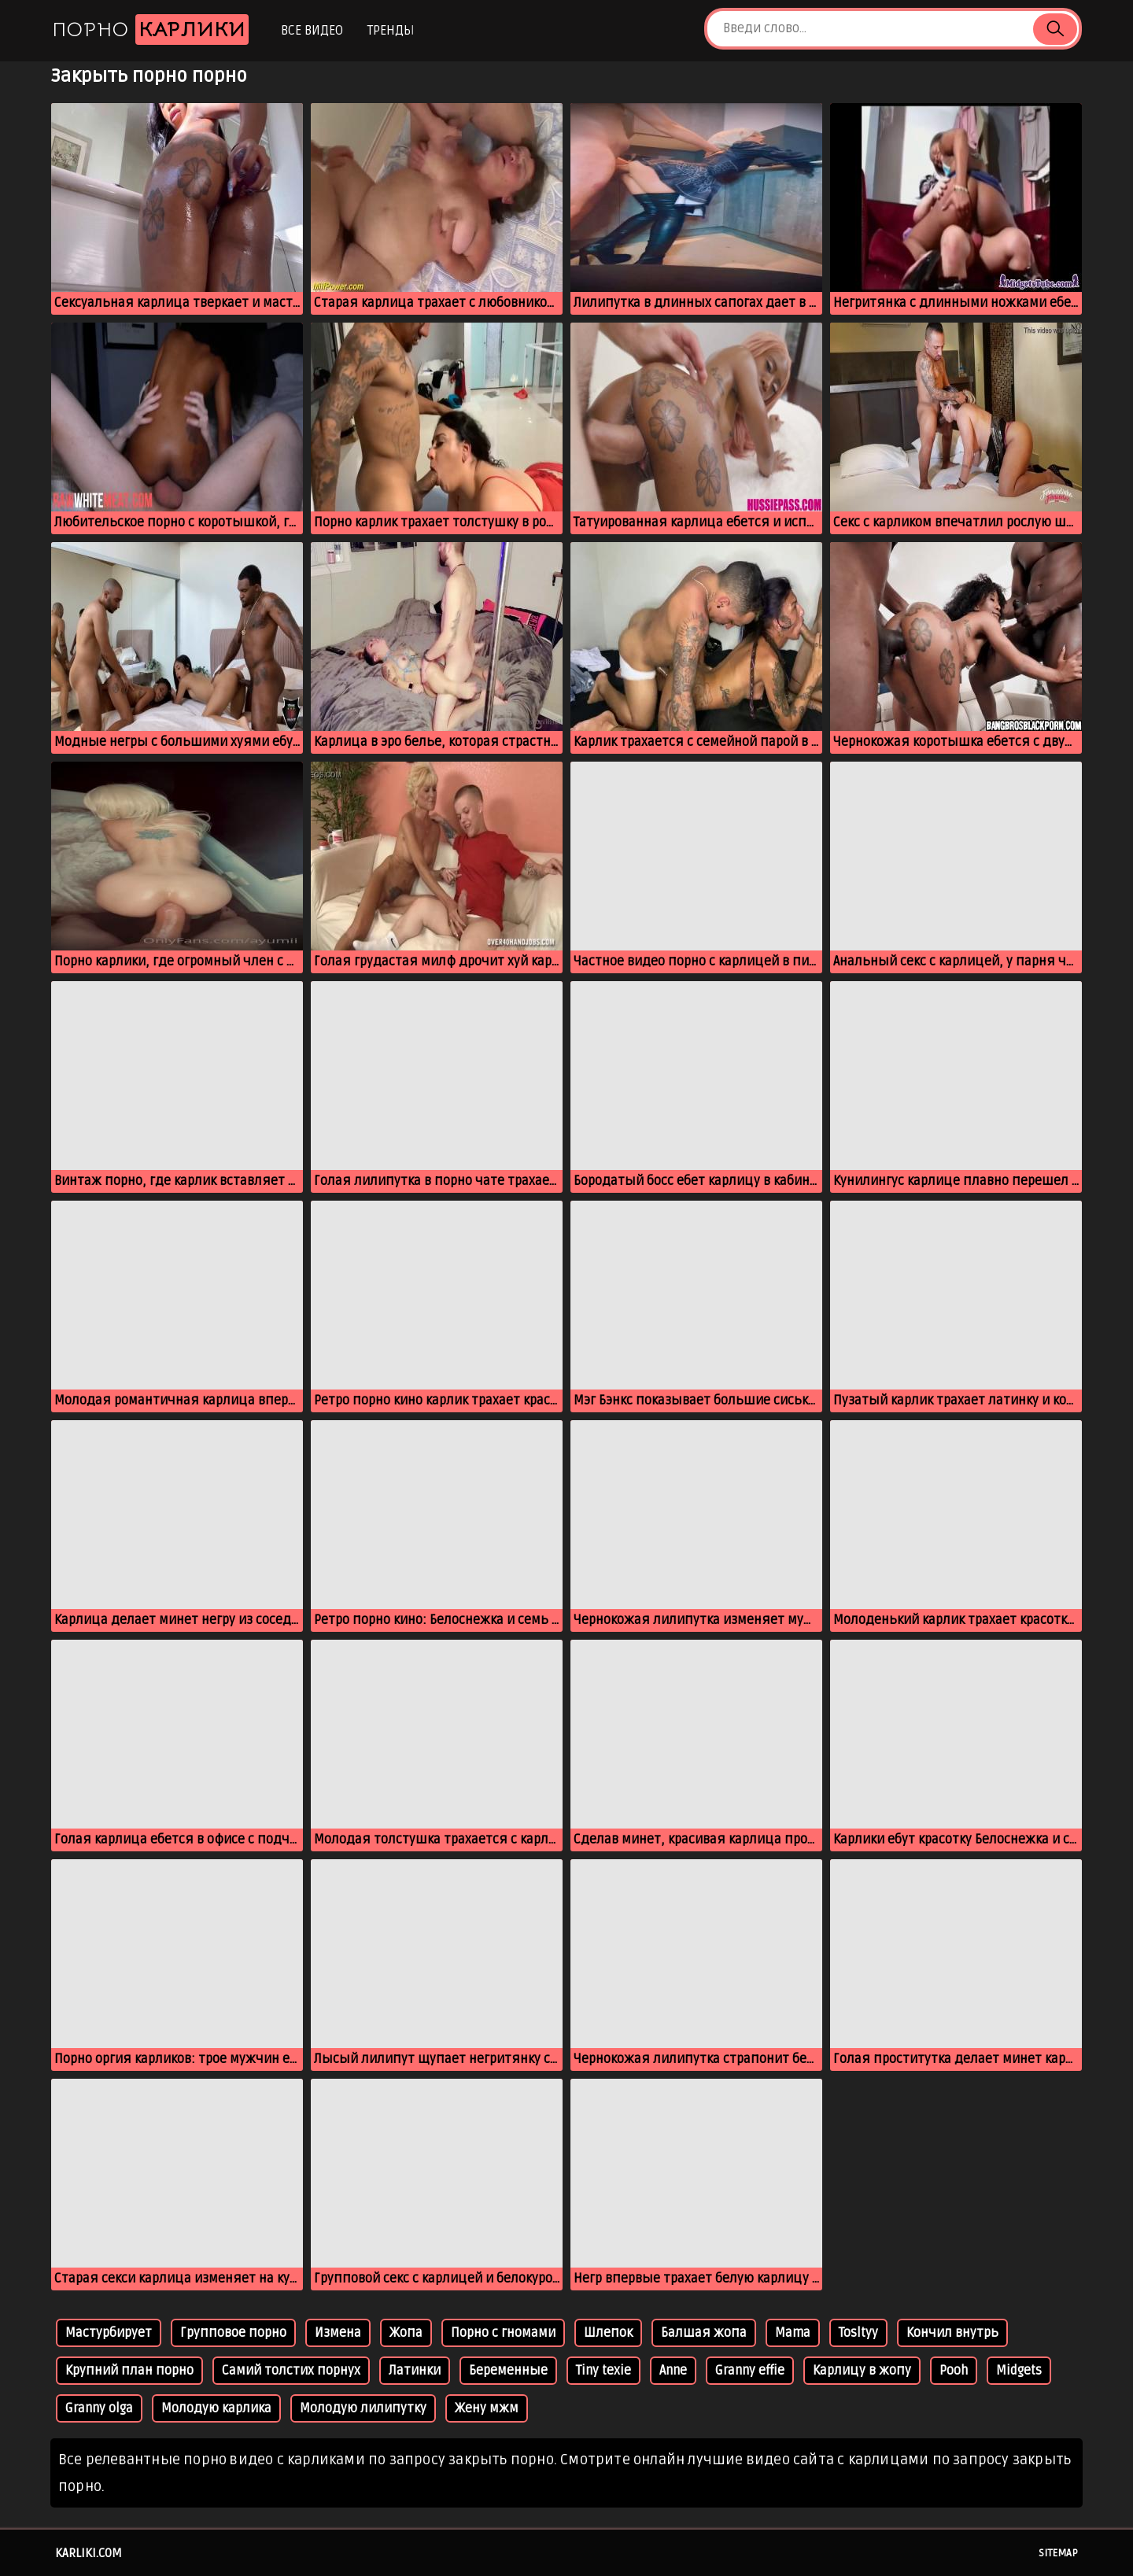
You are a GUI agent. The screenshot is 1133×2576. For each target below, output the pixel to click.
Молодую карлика (216, 2408)
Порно (150, 29)
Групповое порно (233, 2333)
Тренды (390, 31)
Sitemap (1058, 2553)
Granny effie (749, 2371)
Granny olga (99, 2408)
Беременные (508, 2371)
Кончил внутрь (952, 2333)
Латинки (415, 2371)
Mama (792, 2333)
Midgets (1019, 2371)
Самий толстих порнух (291, 2371)
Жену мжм (487, 2408)
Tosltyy (858, 2333)
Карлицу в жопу (862, 2371)
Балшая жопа (704, 2333)
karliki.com (88, 2553)
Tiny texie (603, 2371)
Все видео (312, 31)
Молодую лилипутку (363, 2408)
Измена (338, 2333)
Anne (673, 2371)
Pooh (953, 2371)
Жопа (406, 2333)
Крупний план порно (129, 2371)
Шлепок (608, 2333)
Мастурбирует (108, 2333)
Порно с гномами (503, 2333)
